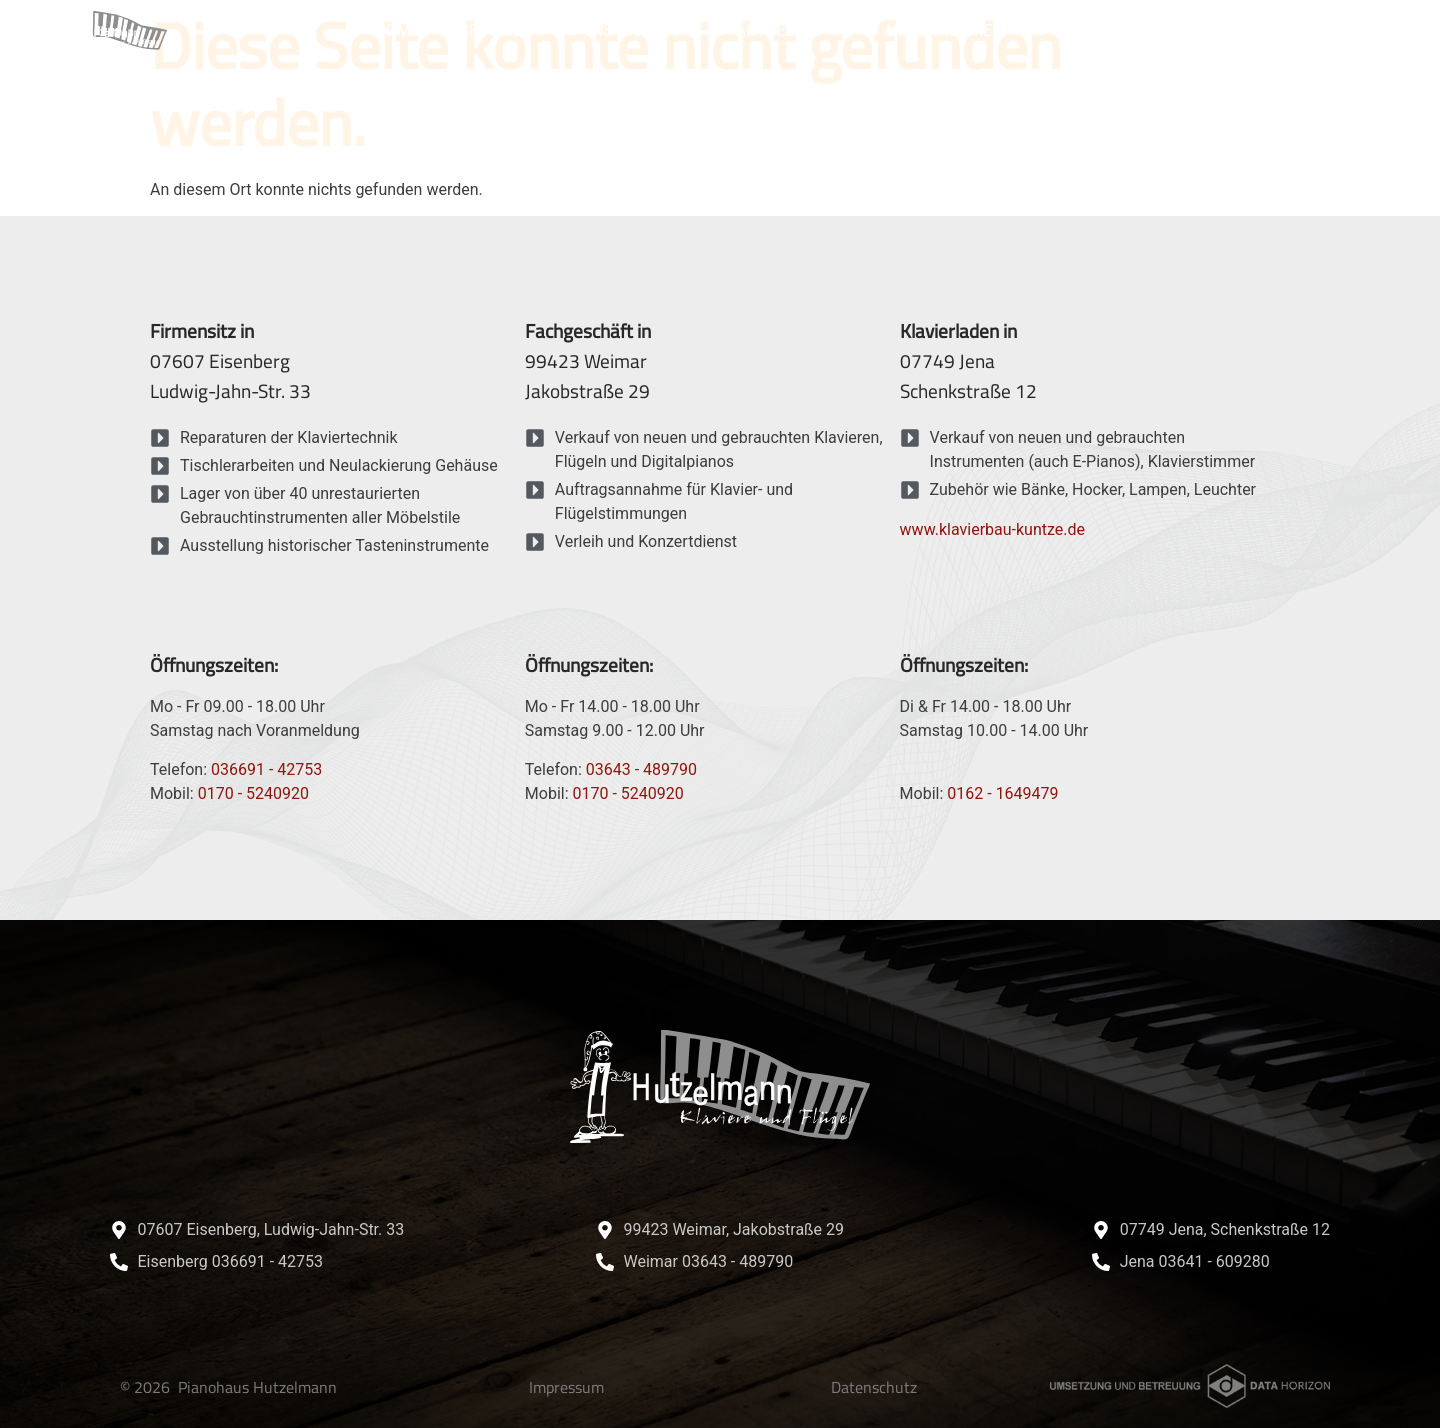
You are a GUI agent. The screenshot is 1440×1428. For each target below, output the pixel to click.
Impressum (566, 1387)
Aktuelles (791, 31)
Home (396, 30)
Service (503, 31)
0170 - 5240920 (253, 793)
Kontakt (1242, 30)
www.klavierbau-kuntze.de (992, 529)
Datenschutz (874, 1387)
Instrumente (642, 30)
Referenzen (1118, 30)
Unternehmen (958, 31)
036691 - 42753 (266, 769)
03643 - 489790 (641, 769)
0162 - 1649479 (1002, 793)
